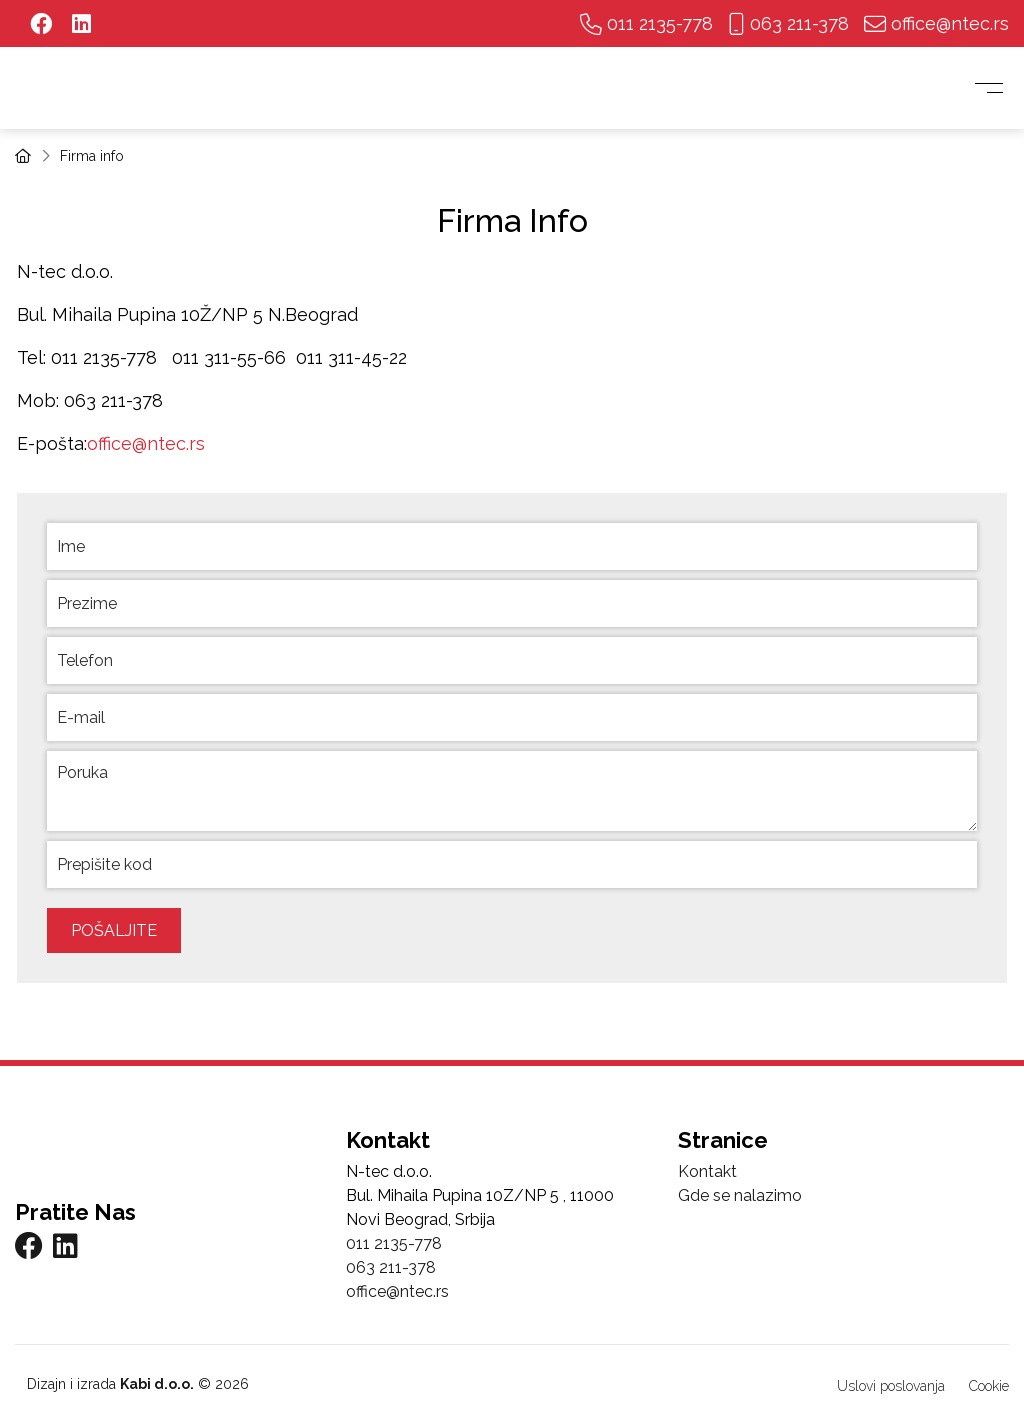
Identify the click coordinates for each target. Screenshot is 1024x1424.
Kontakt (707, 1171)
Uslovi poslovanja (891, 1386)
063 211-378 (788, 24)
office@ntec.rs (936, 24)
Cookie (989, 1386)
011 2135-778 (646, 24)
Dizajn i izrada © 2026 (136, 1384)
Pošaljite (114, 930)
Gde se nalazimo (740, 1195)
